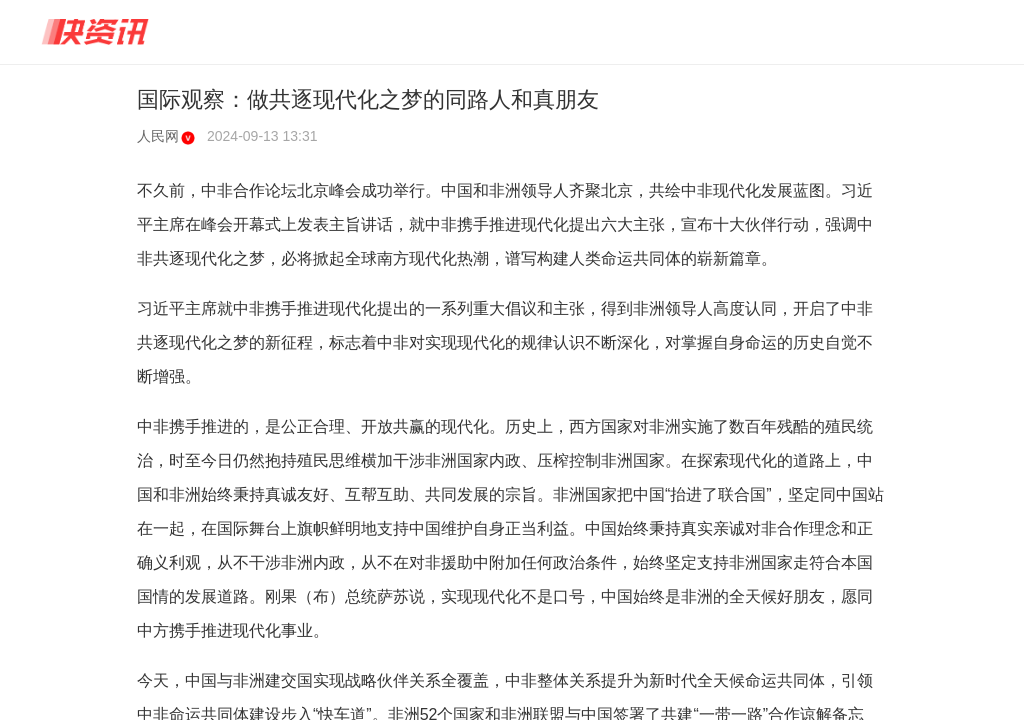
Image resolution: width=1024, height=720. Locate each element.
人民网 (166, 136)
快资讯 (96, 32)
